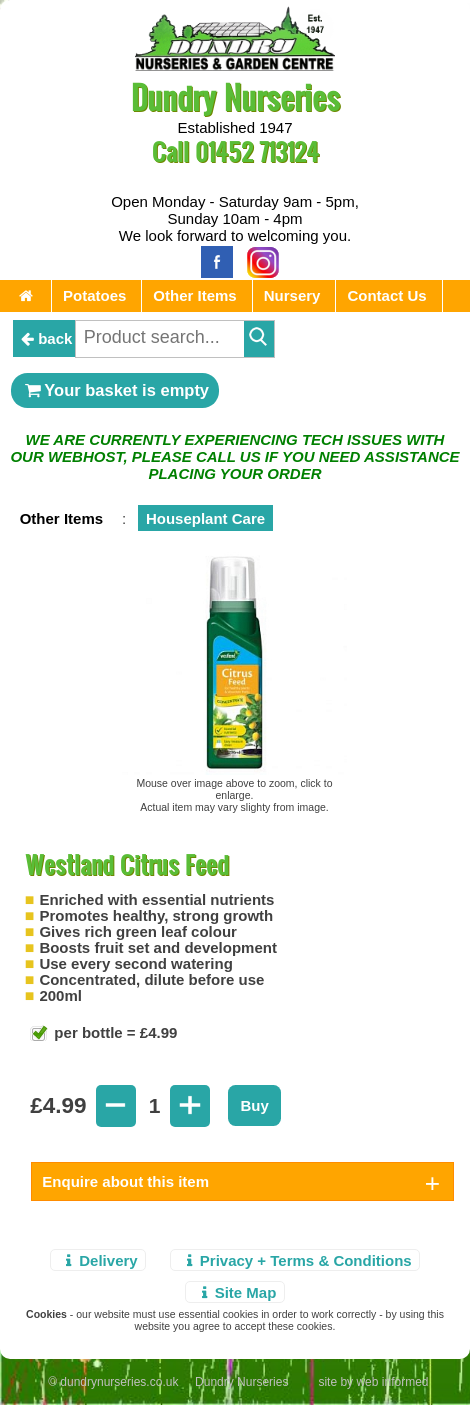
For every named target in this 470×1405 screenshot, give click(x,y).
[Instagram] (258, 260)
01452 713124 (257, 151)
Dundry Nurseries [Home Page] (235, 96)
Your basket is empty (115, 390)
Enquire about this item (125, 1181)
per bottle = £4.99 (113, 1032)
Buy (254, 1105)
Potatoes (94, 295)
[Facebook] (212, 260)
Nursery (292, 295)
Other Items (194, 295)
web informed (392, 1382)
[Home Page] (235, 65)
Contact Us (386, 295)
